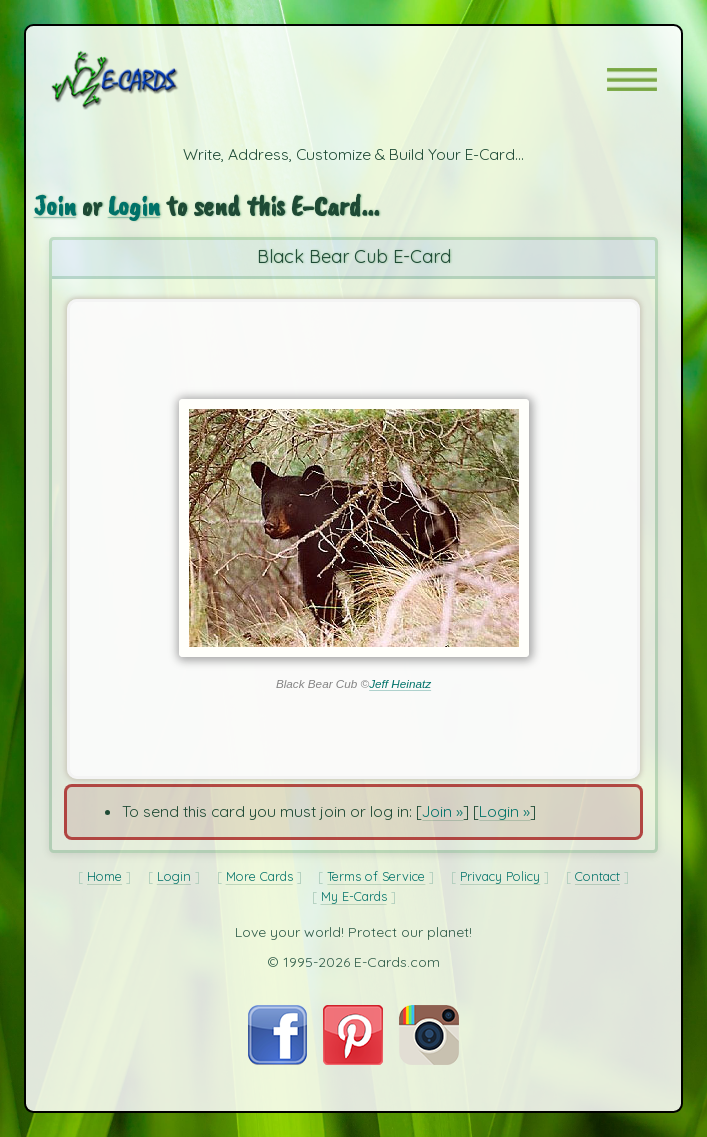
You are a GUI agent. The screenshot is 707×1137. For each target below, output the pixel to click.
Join (55, 205)
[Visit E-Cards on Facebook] (277, 1059)
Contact (597, 876)
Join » (442, 811)
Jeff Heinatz (400, 683)
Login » (504, 811)
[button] (632, 79)
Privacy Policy (500, 876)
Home (104, 876)
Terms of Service (376, 876)
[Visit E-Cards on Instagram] (429, 1059)
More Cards (259, 876)
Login (134, 205)
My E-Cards (354, 896)
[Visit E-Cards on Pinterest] (353, 1059)
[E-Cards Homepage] (150, 80)
